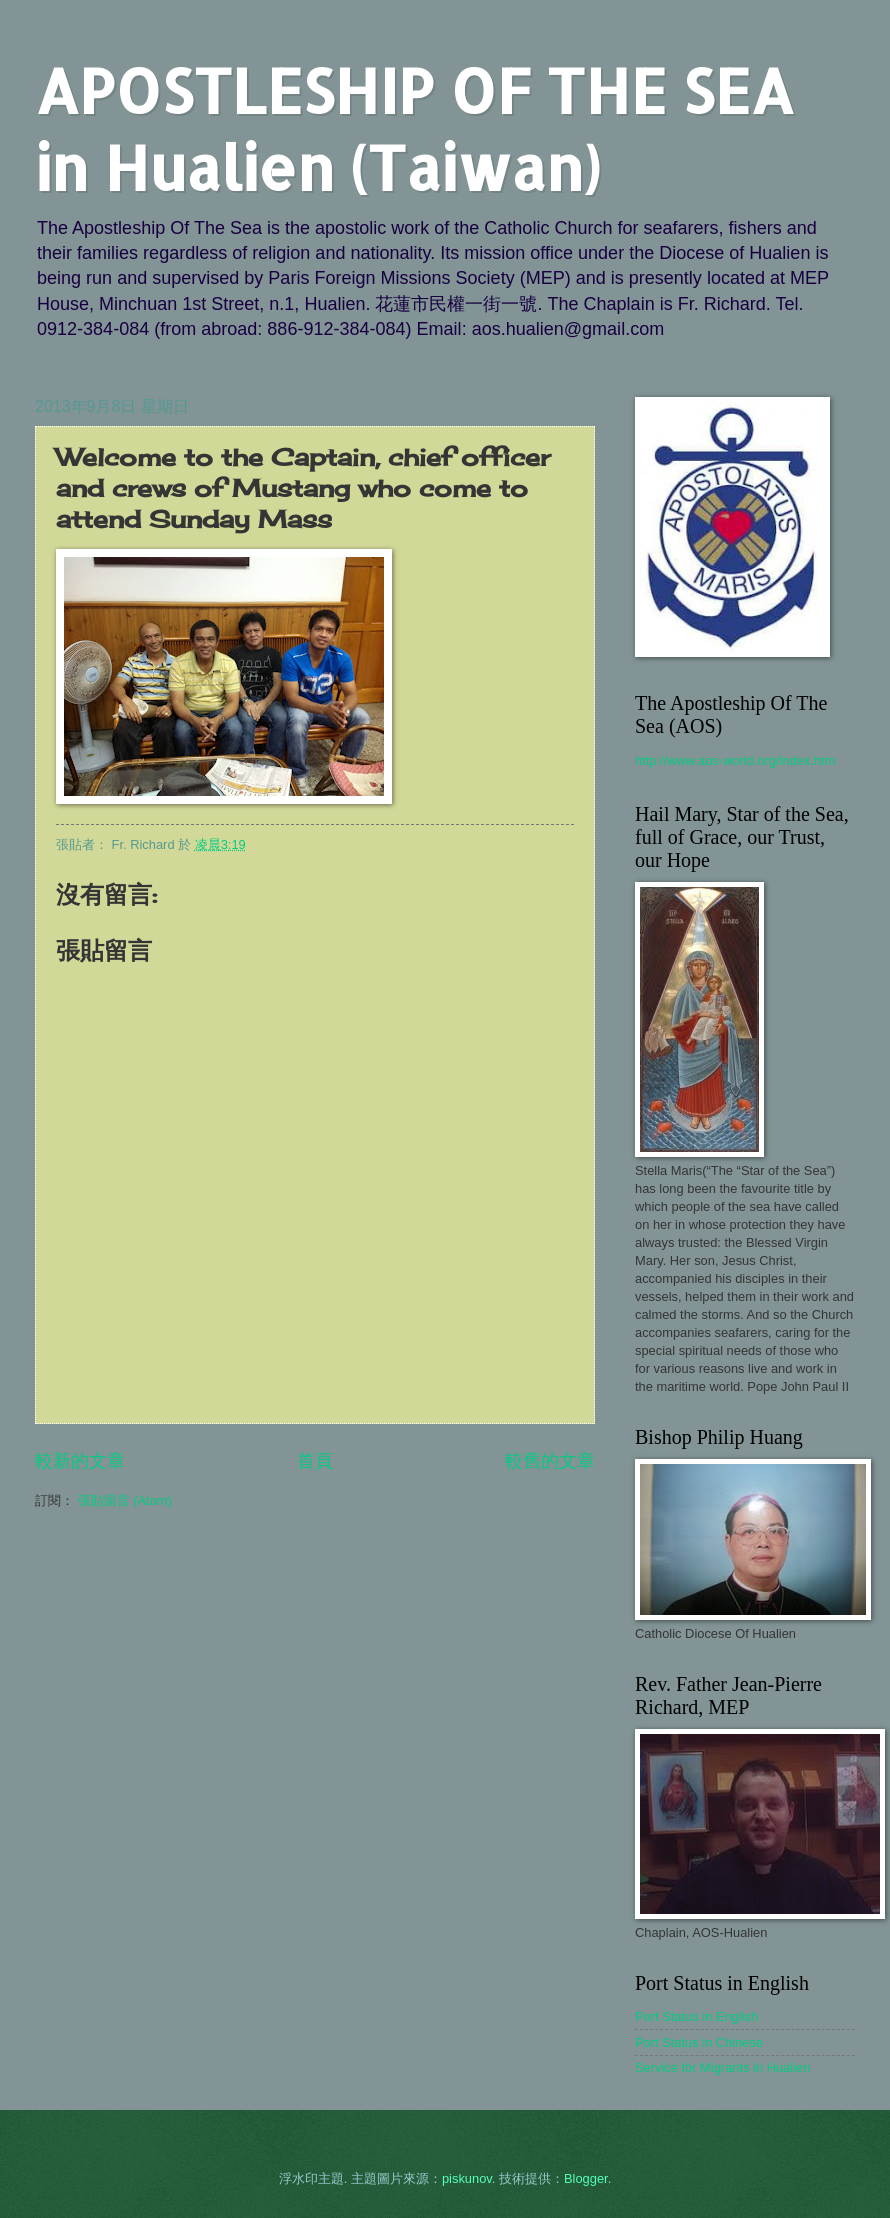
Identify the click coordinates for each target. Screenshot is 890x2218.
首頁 (315, 1461)
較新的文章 (80, 1461)
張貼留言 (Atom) (125, 1500)
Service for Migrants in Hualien (722, 2067)
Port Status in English (696, 2016)
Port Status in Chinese (699, 2042)
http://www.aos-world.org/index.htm (735, 760)
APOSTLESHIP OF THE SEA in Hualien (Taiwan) (414, 129)
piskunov (467, 2178)
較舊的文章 (550, 1461)
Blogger (586, 2178)
